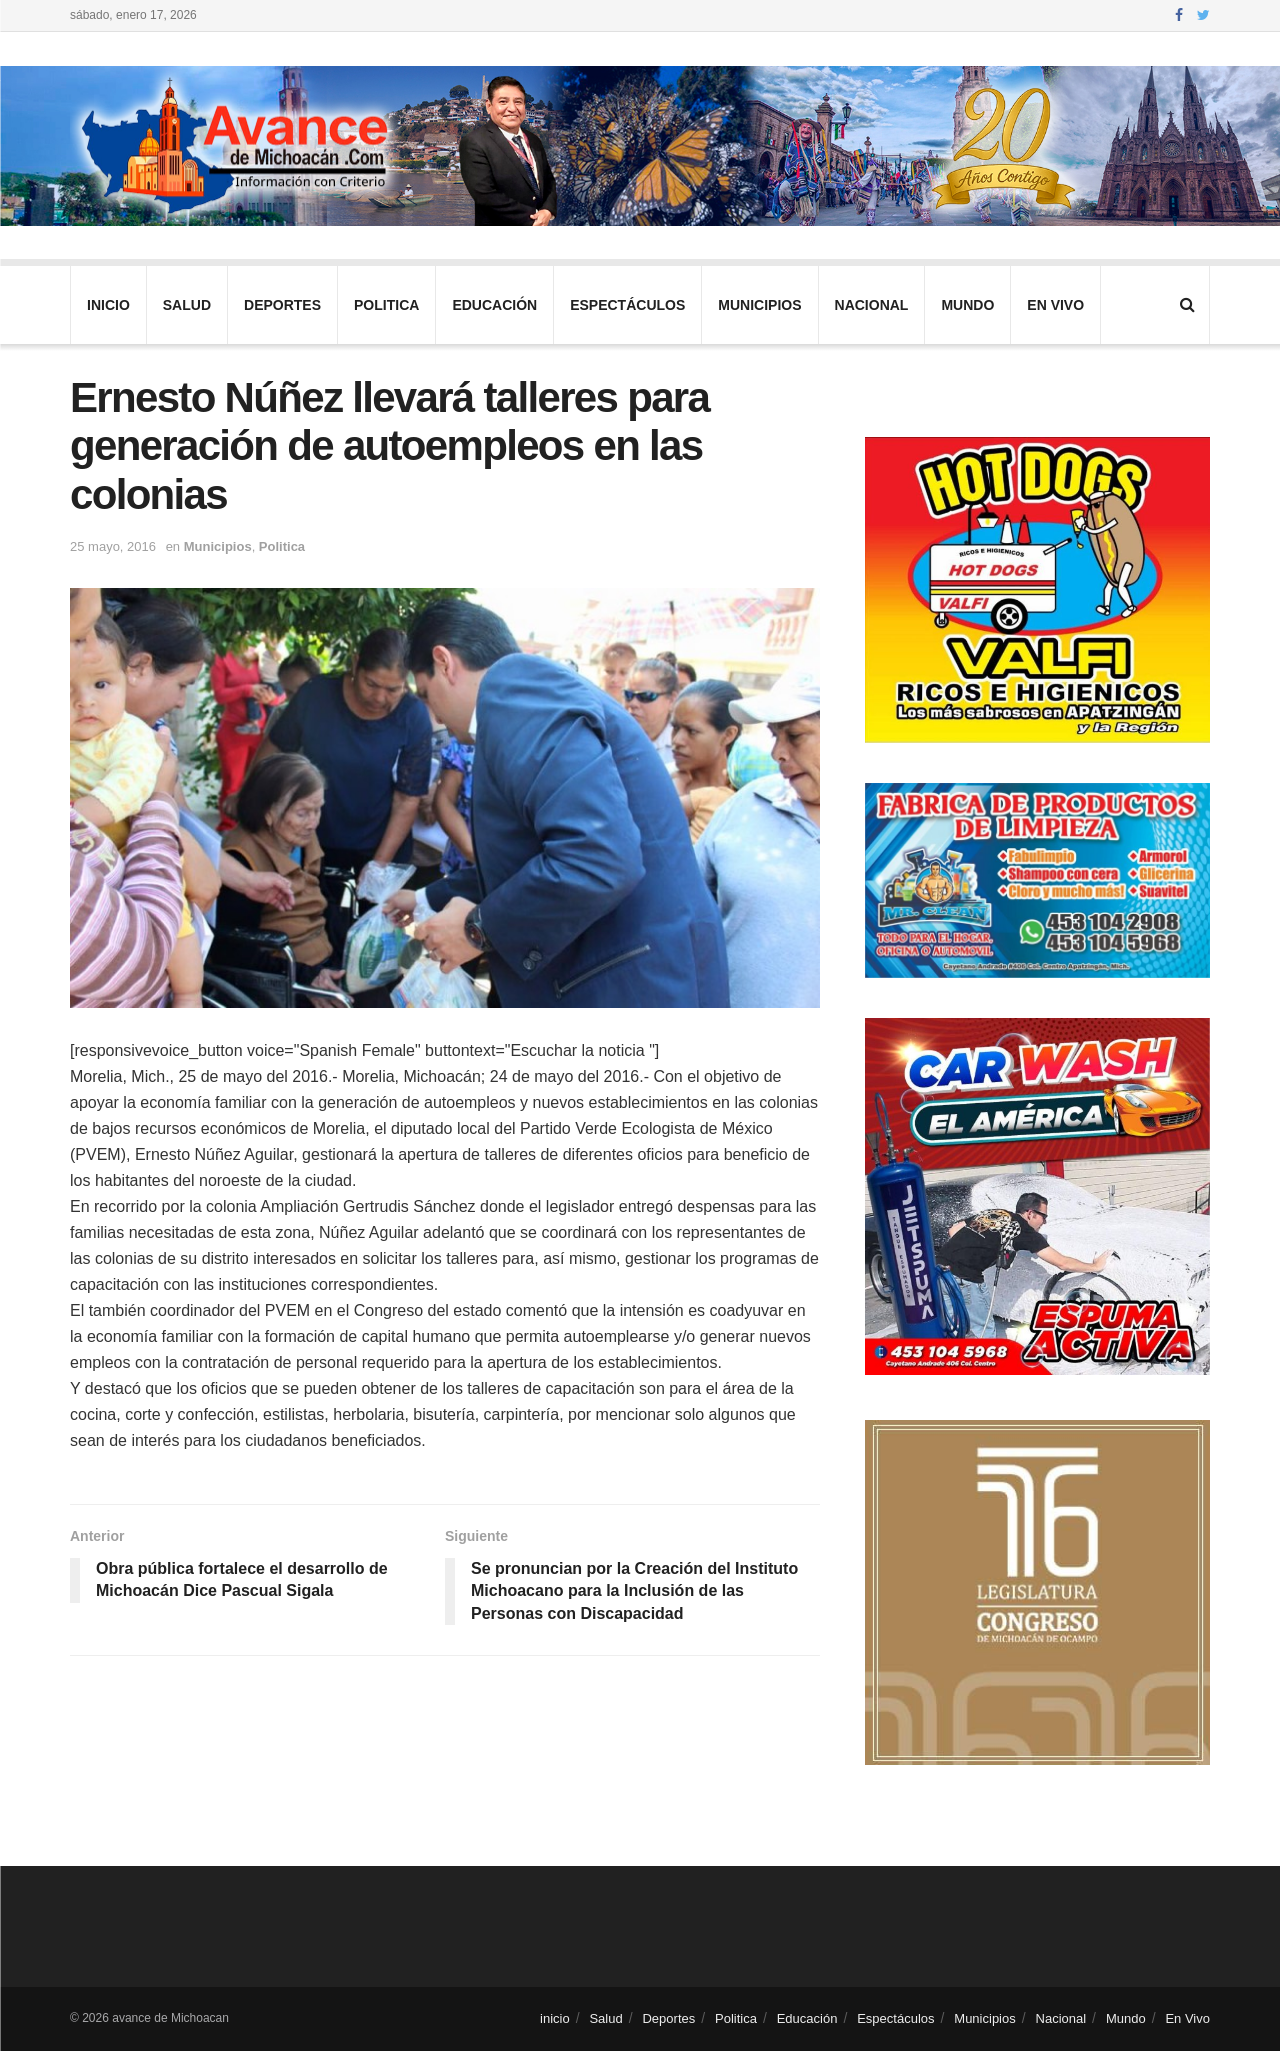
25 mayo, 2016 (113, 546)
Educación (494, 305)
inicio (108, 305)
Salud (187, 305)
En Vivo (1055, 305)
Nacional (872, 305)
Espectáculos (627, 305)
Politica (386, 305)
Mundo (967, 305)
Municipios (759, 305)
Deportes (282, 305)
